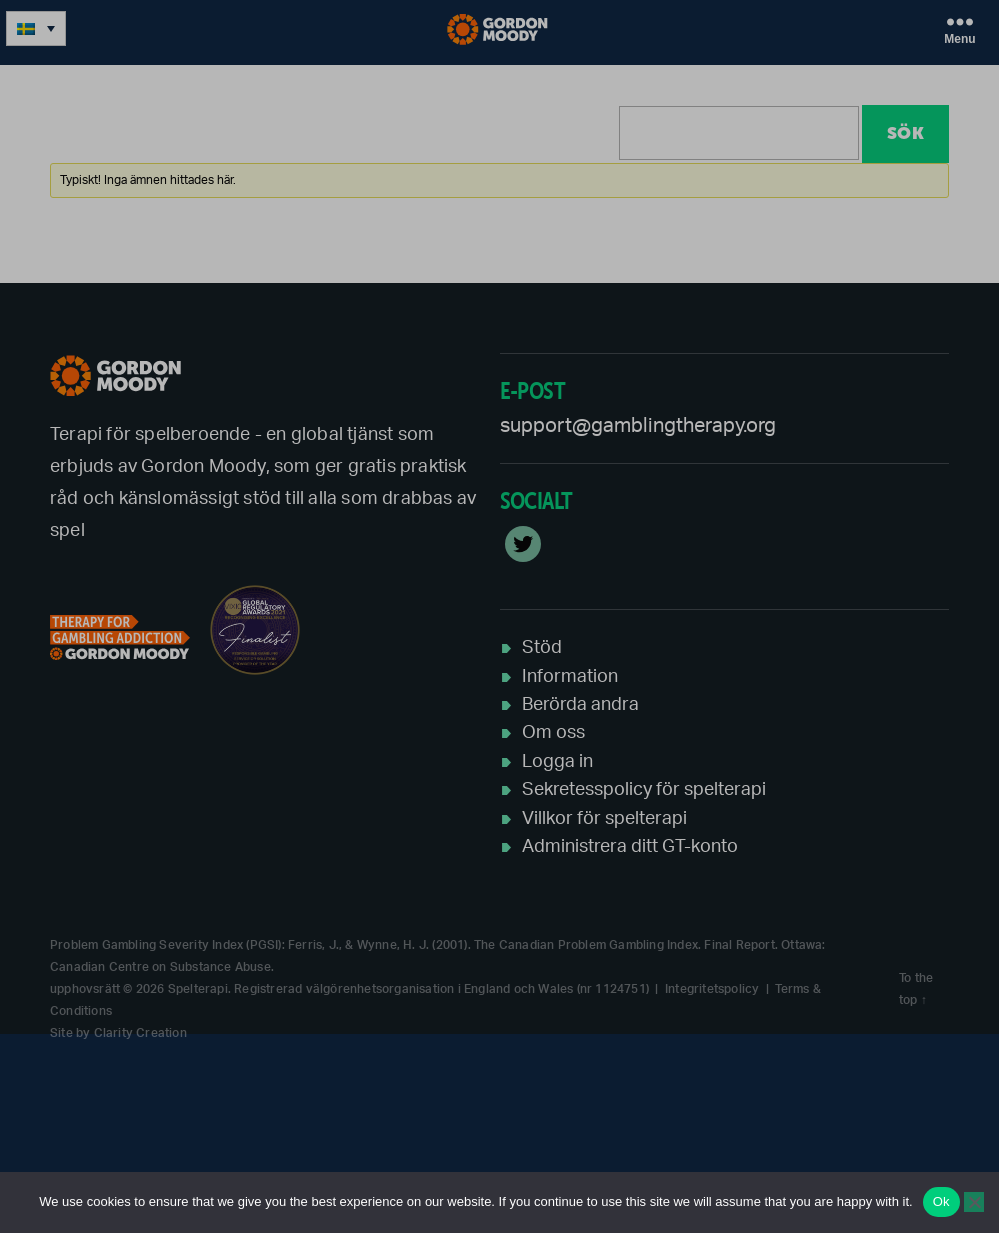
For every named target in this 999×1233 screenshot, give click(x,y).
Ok (941, 1201)
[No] (974, 1202)
